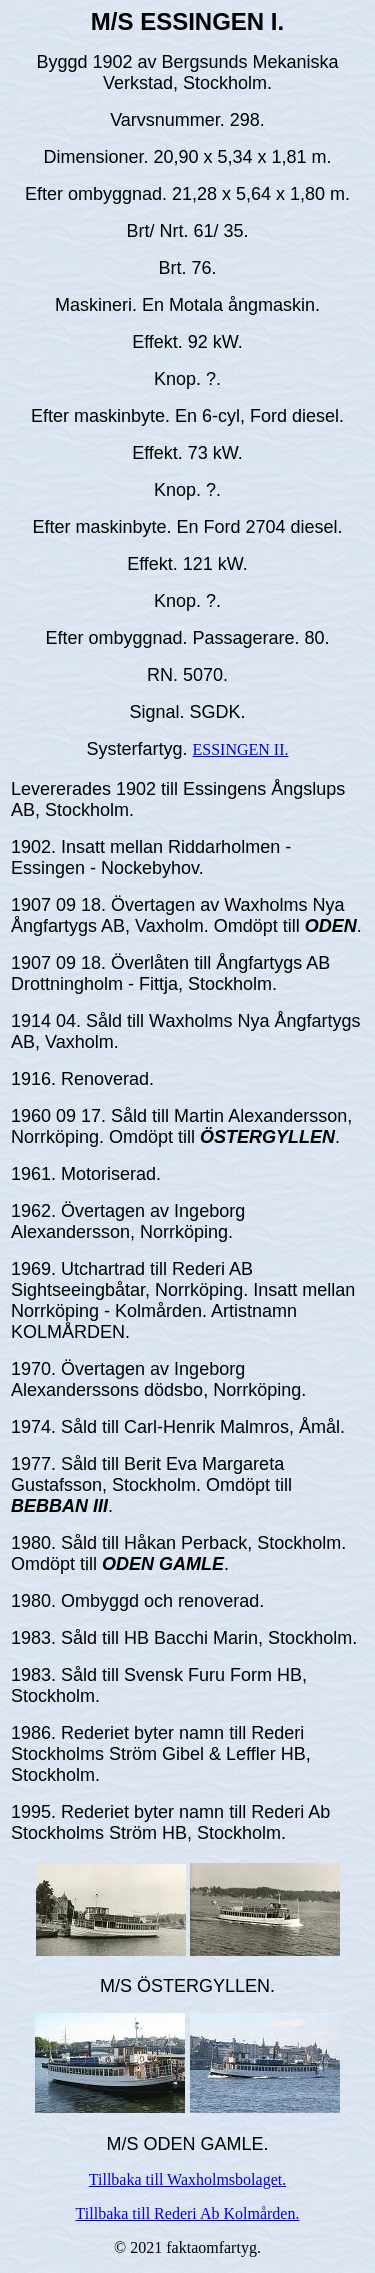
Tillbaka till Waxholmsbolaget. (187, 2179)
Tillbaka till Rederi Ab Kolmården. (188, 2213)
